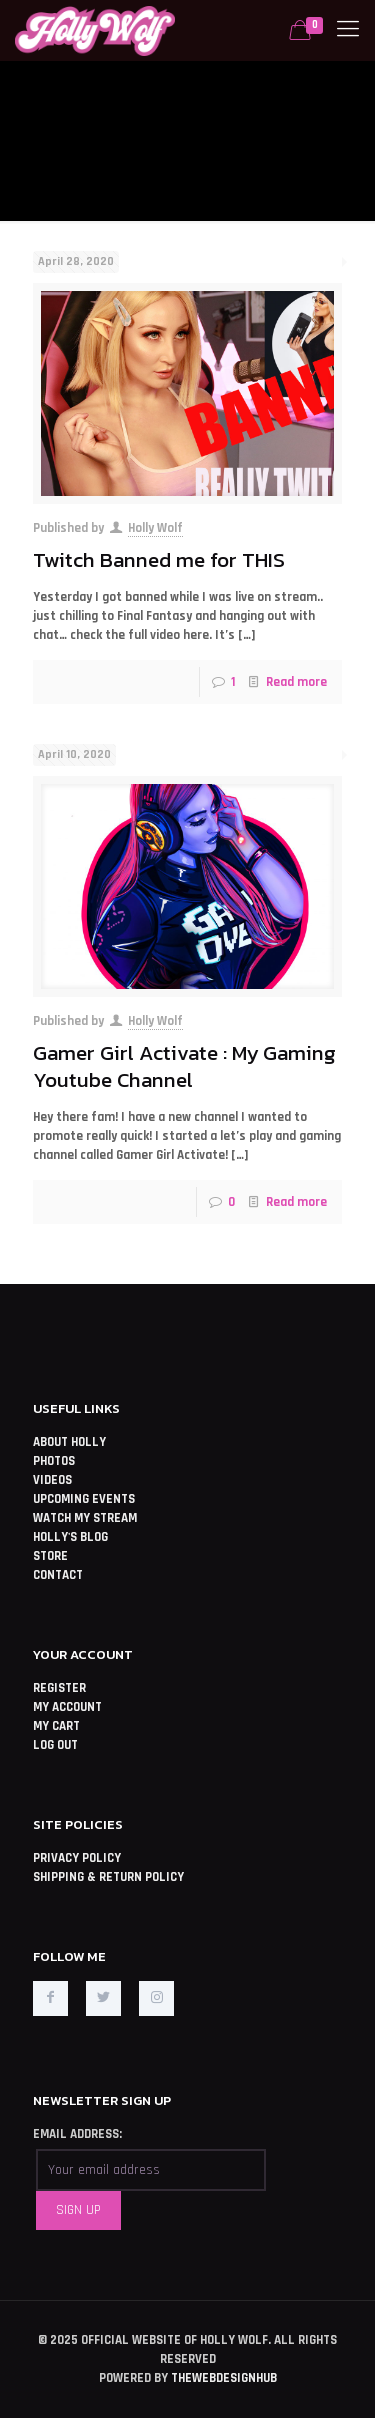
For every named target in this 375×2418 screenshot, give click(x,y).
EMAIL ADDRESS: (77, 2134)
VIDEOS (52, 1480)
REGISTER (59, 1688)
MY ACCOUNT (67, 1707)
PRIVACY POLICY (77, 1858)
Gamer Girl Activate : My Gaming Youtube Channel (184, 1066)
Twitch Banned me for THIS (159, 559)
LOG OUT (55, 1745)
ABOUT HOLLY (69, 1442)
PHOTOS (54, 1461)
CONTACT (58, 1575)
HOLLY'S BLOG (70, 1537)
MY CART (56, 1726)
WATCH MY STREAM (85, 1518)
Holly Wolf (155, 528)
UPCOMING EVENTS (84, 1499)
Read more (296, 682)
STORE (50, 1556)
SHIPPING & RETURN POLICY (108, 1877)
